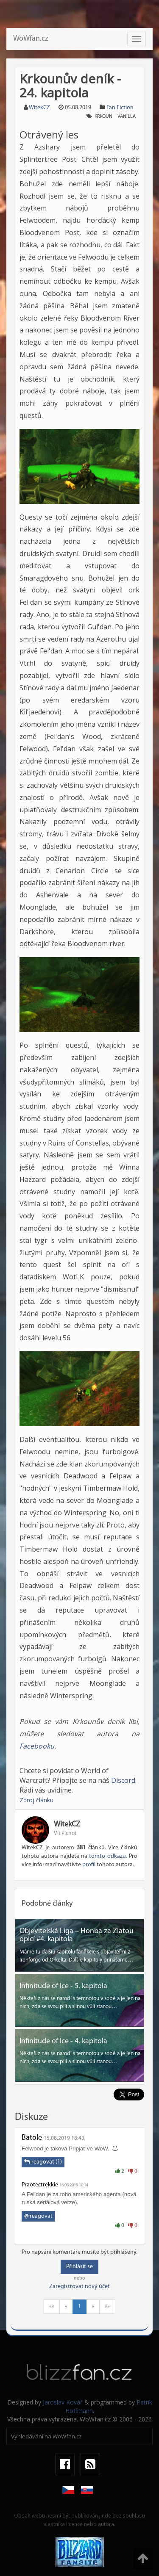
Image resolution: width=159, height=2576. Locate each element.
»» (107, 2306)
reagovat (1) (43, 2161)
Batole (32, 2138)
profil (88, 1865)
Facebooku (37, 1746)
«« (51, 2306)
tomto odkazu (107, 1856)
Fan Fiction (120, 108)
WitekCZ (39, 108)
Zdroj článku (36, 1800)
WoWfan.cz (30, 39)
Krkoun (103, 116)
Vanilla (126, 116)
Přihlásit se (79, 2266)
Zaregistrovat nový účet (79, 2286)
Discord (123, 1780)
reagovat (38, 2216)
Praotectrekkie (40, 2185)
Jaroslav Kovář (63, 2402)
